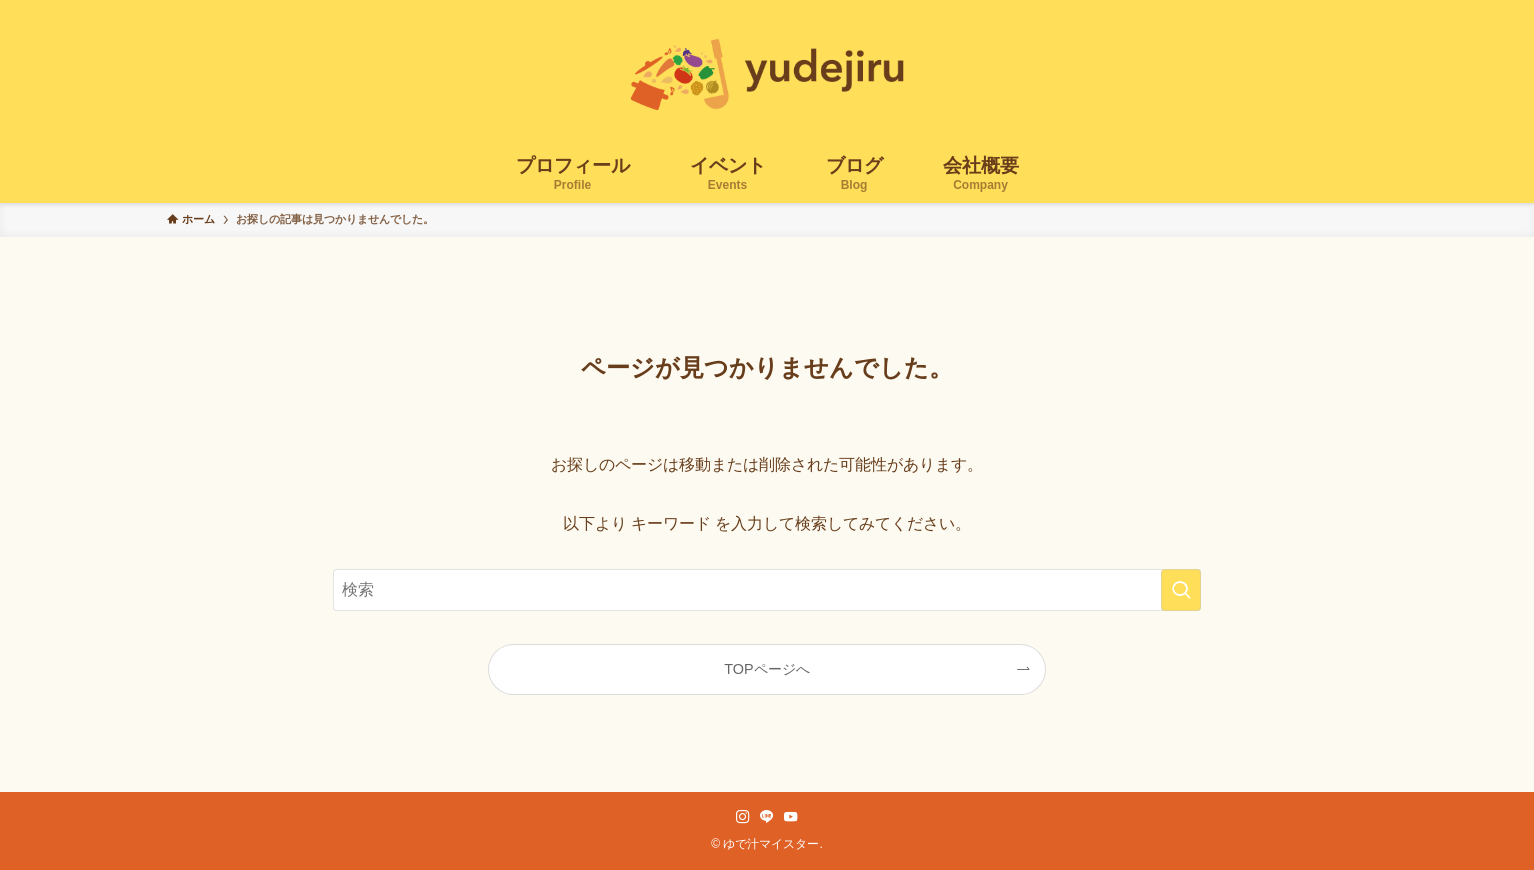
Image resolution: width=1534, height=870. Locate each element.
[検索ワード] (767, 590)
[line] (767, 817)
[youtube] (791, 817)
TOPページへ (766, 669)
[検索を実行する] (1181, 590)
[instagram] (743, 817)
